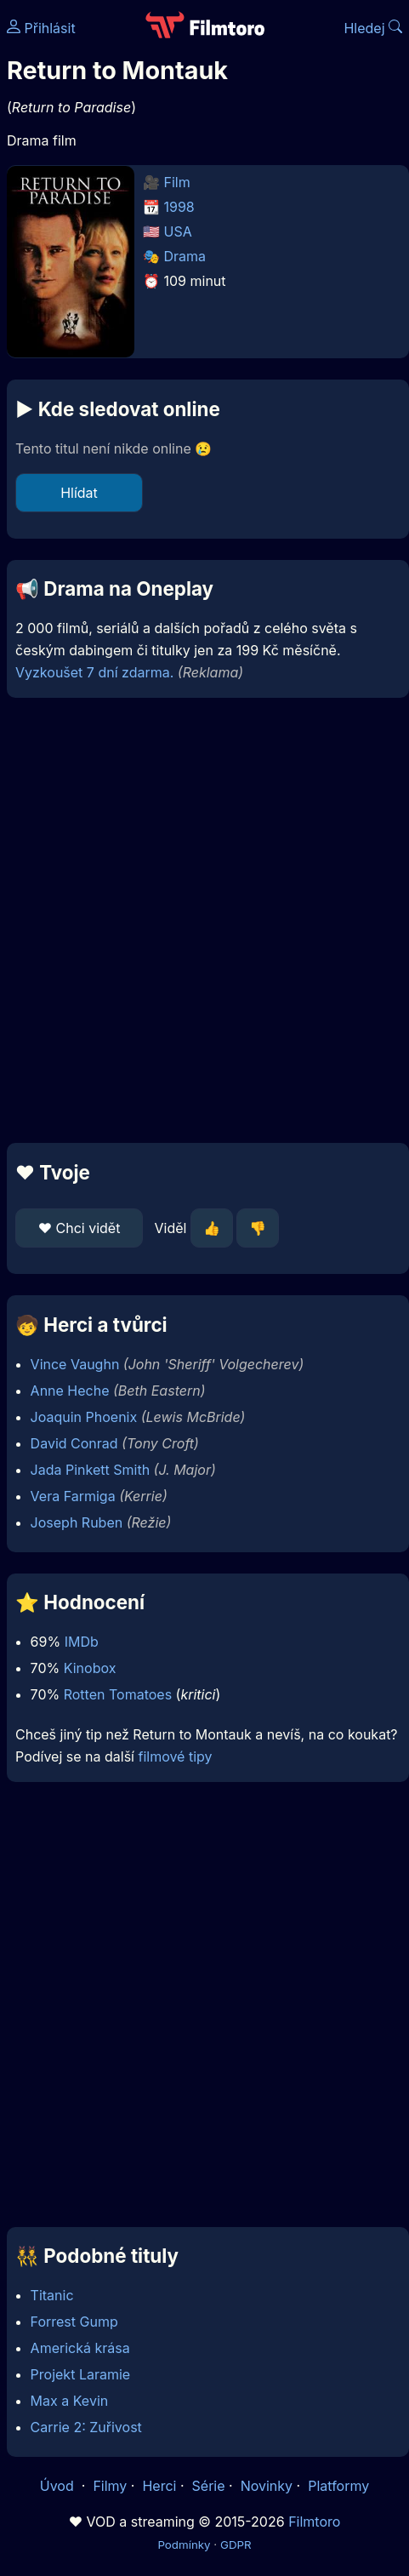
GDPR (236, 2544)
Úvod (58, 2485)
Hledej (373, 28)
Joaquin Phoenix (84, 1416)
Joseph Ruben (77, 1522)
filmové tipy (175, 1756)
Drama (185, 256)
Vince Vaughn (75, 1364)
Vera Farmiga (73, 1496)
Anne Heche (70, 1390)
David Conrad (74, 1443)
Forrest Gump (74, 2321)
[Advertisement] (200, 920)
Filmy (110, 2485)
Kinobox (90, 1667)
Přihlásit (41, 28)
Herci (159, 2485)
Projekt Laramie (81, 2374)
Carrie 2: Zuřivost (86, 2427)
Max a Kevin (70, 2400)
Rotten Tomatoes (118, 1694)
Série (208, 2485)
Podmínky (183, 2544)
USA (178, 231)
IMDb (82, 1641)
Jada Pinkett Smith (91, 1469)
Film (177, 182)
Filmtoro (314, 2521)
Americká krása (80, 2347)
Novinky (267, 2485)
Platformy (338, 2485)
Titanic (52, 2295)
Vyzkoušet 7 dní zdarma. (94, 672)
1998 (179, 206)
